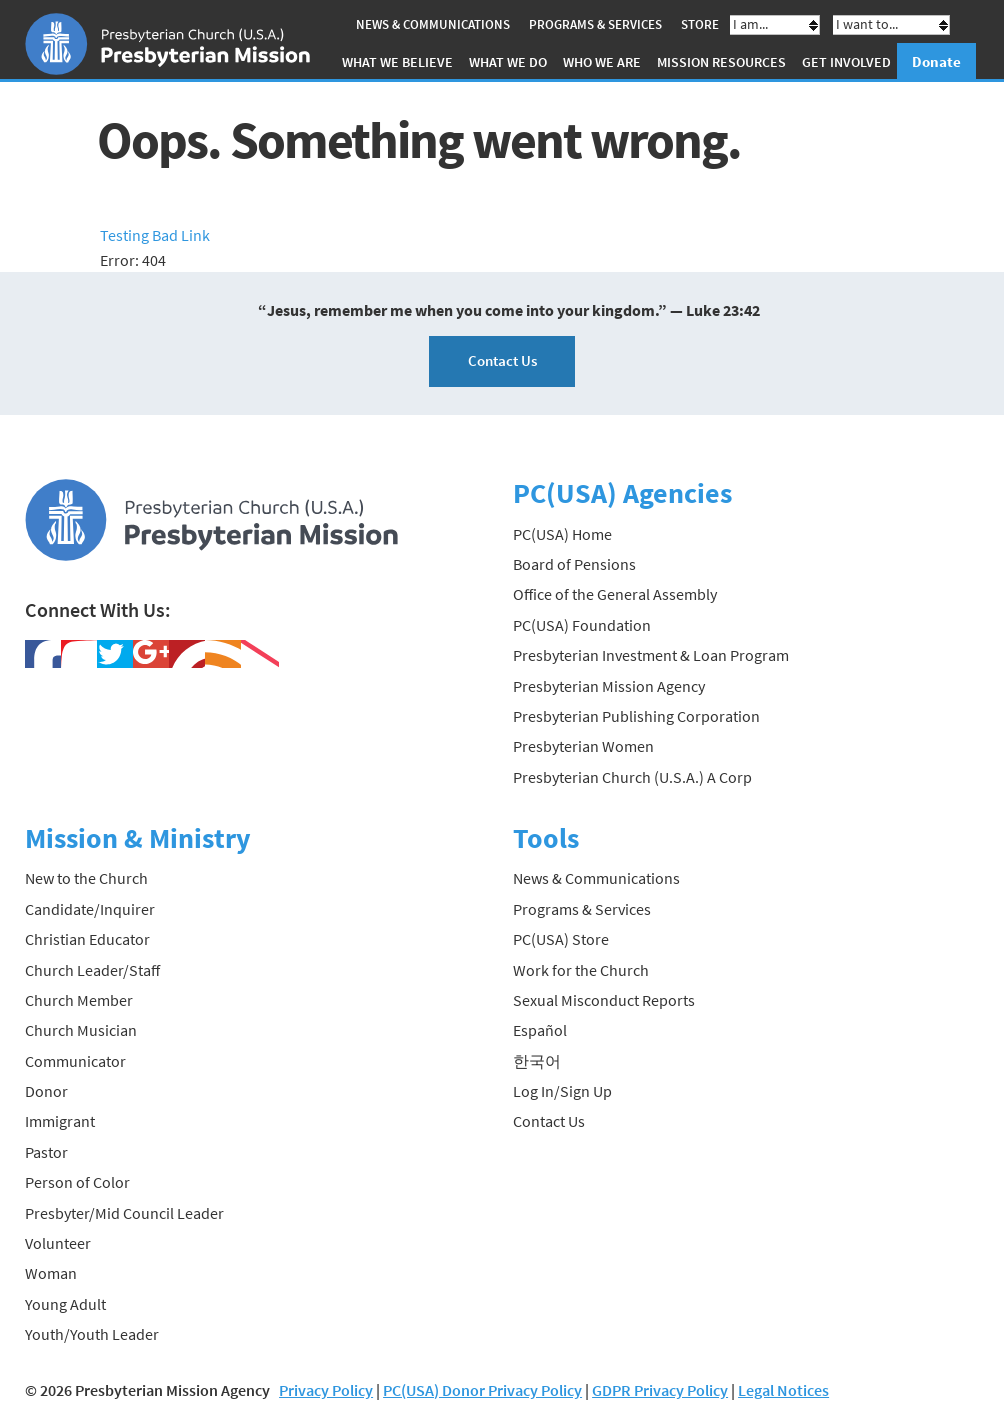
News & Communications (433, 24)
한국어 (537, 1061)
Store (700, 24)
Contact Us (502, 360)
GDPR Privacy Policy (660, 1390)
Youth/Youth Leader (92, 1334)
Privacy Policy (326, 1390)
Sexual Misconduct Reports (604, 1000)
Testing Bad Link (155, 235)
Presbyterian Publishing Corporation (636, 716)
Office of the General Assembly (615, 594)
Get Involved (846, 62)
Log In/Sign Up (562, 1091)
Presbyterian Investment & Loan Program (651, 655)
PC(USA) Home (562, 534)
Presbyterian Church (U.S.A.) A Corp (632, 777)
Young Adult (65, 1304)
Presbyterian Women (583, 746)
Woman (51, 1273)
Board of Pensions (574, 564)
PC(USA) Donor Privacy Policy (482, 1390)
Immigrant (60, 1121)
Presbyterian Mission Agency (609, 686)
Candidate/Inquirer (90, 909)
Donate (936, 61)
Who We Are (602, 62)
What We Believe (397, 62)
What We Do (508, 62)
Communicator (75, 1061)
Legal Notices (783, 1390)
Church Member (79, 1000)
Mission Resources (721, 62)
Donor (46, 1091)
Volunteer (58, 1243)
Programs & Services (595, 24)
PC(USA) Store (561, 939)
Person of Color (77, 1182)
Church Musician (81, 1030)
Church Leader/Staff (92, 970)
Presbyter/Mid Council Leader (124, 1213)
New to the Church (86, 878)
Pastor (46, 1152)
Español (540, 1030)
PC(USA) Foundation (582, 625)
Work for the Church (581, 970)
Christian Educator (87, 939)
